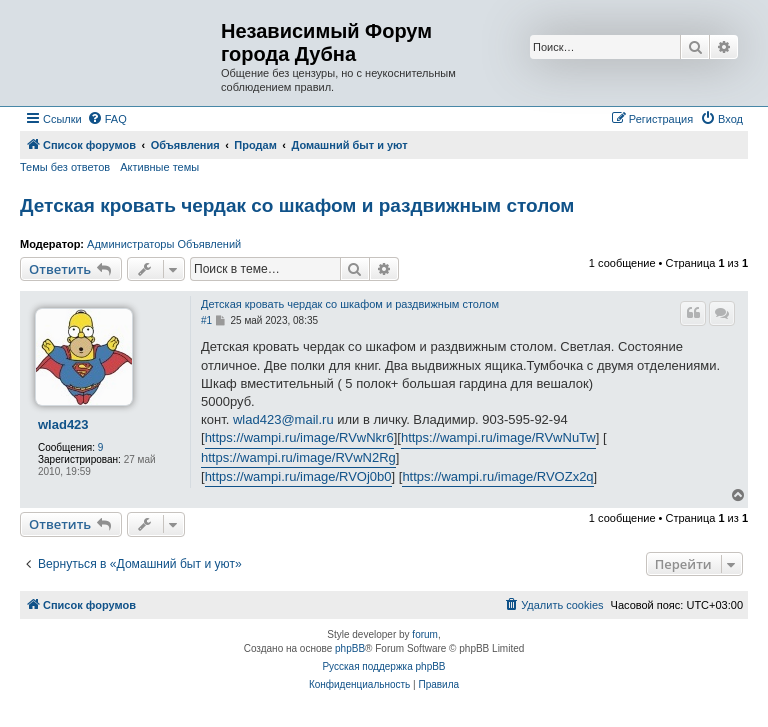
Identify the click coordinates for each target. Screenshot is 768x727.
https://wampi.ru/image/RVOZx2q (497, 476)
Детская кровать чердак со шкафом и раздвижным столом (297, 205)
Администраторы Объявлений (164, 244)
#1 (206, 320)
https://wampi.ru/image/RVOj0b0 (298, 476)
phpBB (350, 648)
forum (425, 634)
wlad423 (63, 425)
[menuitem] (107, 119)
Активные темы (159, 167)
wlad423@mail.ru (283, 419)
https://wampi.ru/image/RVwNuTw (498, 437)
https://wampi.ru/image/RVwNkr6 (299, 437)
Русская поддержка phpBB (383, 666)
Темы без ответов (65, 167)
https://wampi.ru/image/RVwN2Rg (298, 457)
